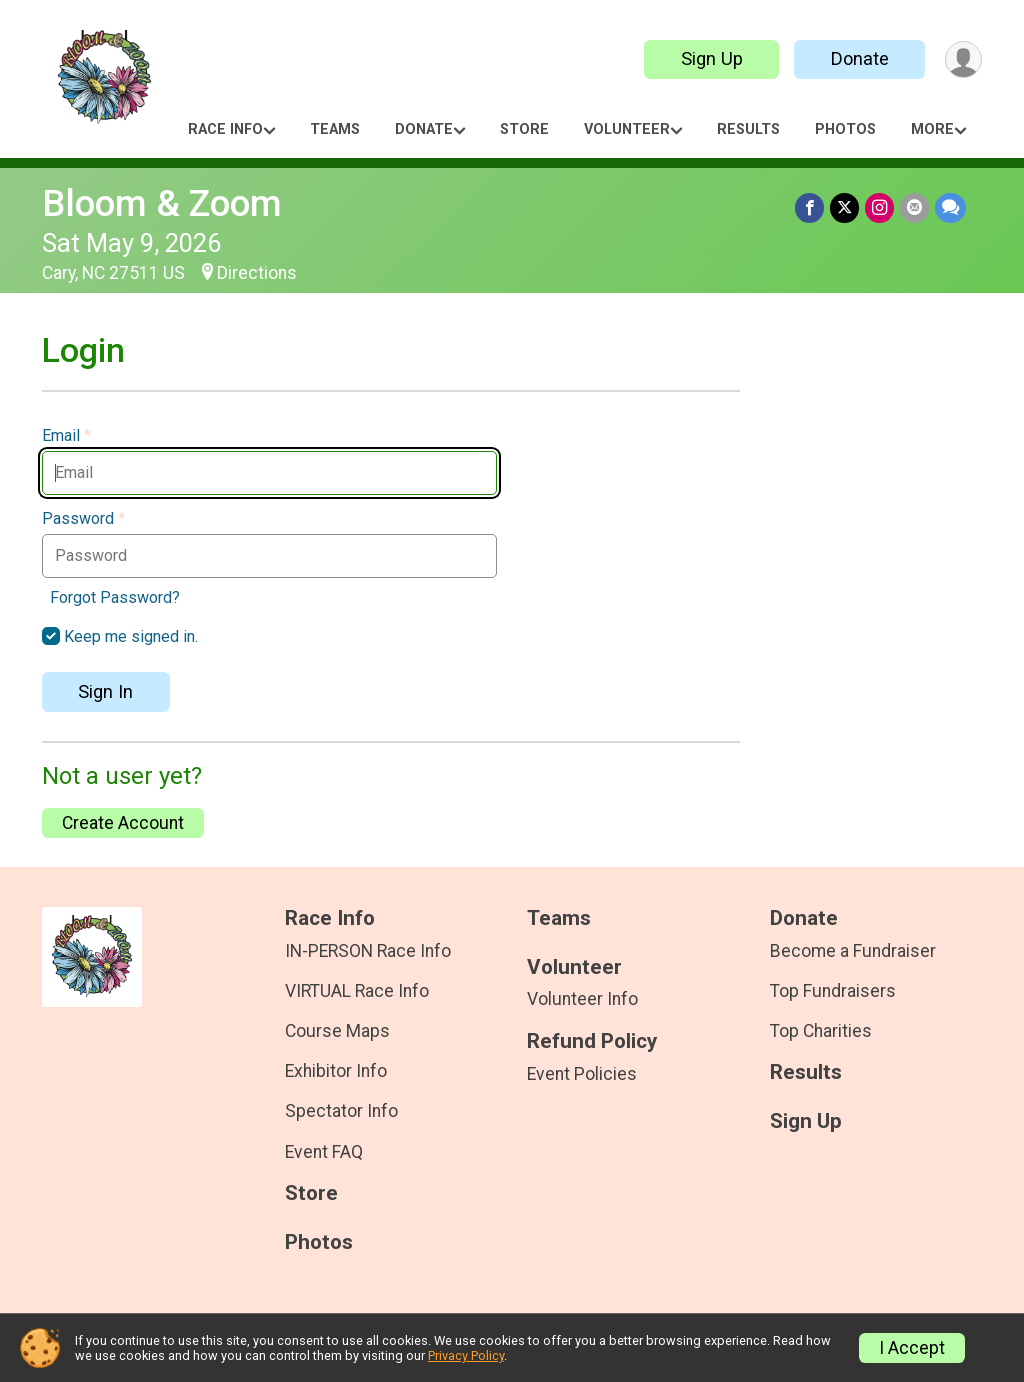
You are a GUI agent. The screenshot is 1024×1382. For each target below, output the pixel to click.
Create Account (123, 823)
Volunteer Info (582, 999)
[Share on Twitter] (844, 207)
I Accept (912, 1348)
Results (748, 129)
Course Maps (337, 1031)
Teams (335, 129)
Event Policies (582, 1074)
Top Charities (821, 1031)
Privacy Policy (466, 1355)
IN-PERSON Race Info (368, 951)
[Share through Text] (950, 207)
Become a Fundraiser (853, 951)
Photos (845, 129)
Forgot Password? (115, 597)
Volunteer (627, 129)
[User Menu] (963, 59)
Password (83, 519)
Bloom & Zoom (162, 203)
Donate (860, 58)
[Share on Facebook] (809, 207)
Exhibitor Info (336, 1071)
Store (524, 129)
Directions (257, 273)
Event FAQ (324, 1152)
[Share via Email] (914, 207)
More (932, 129)
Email (66, 436)
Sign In (105, 691)
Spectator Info (341, 1111)
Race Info (225, 129)
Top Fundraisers (833, 991)
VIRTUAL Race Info (357, 991)
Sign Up (712, 58)
